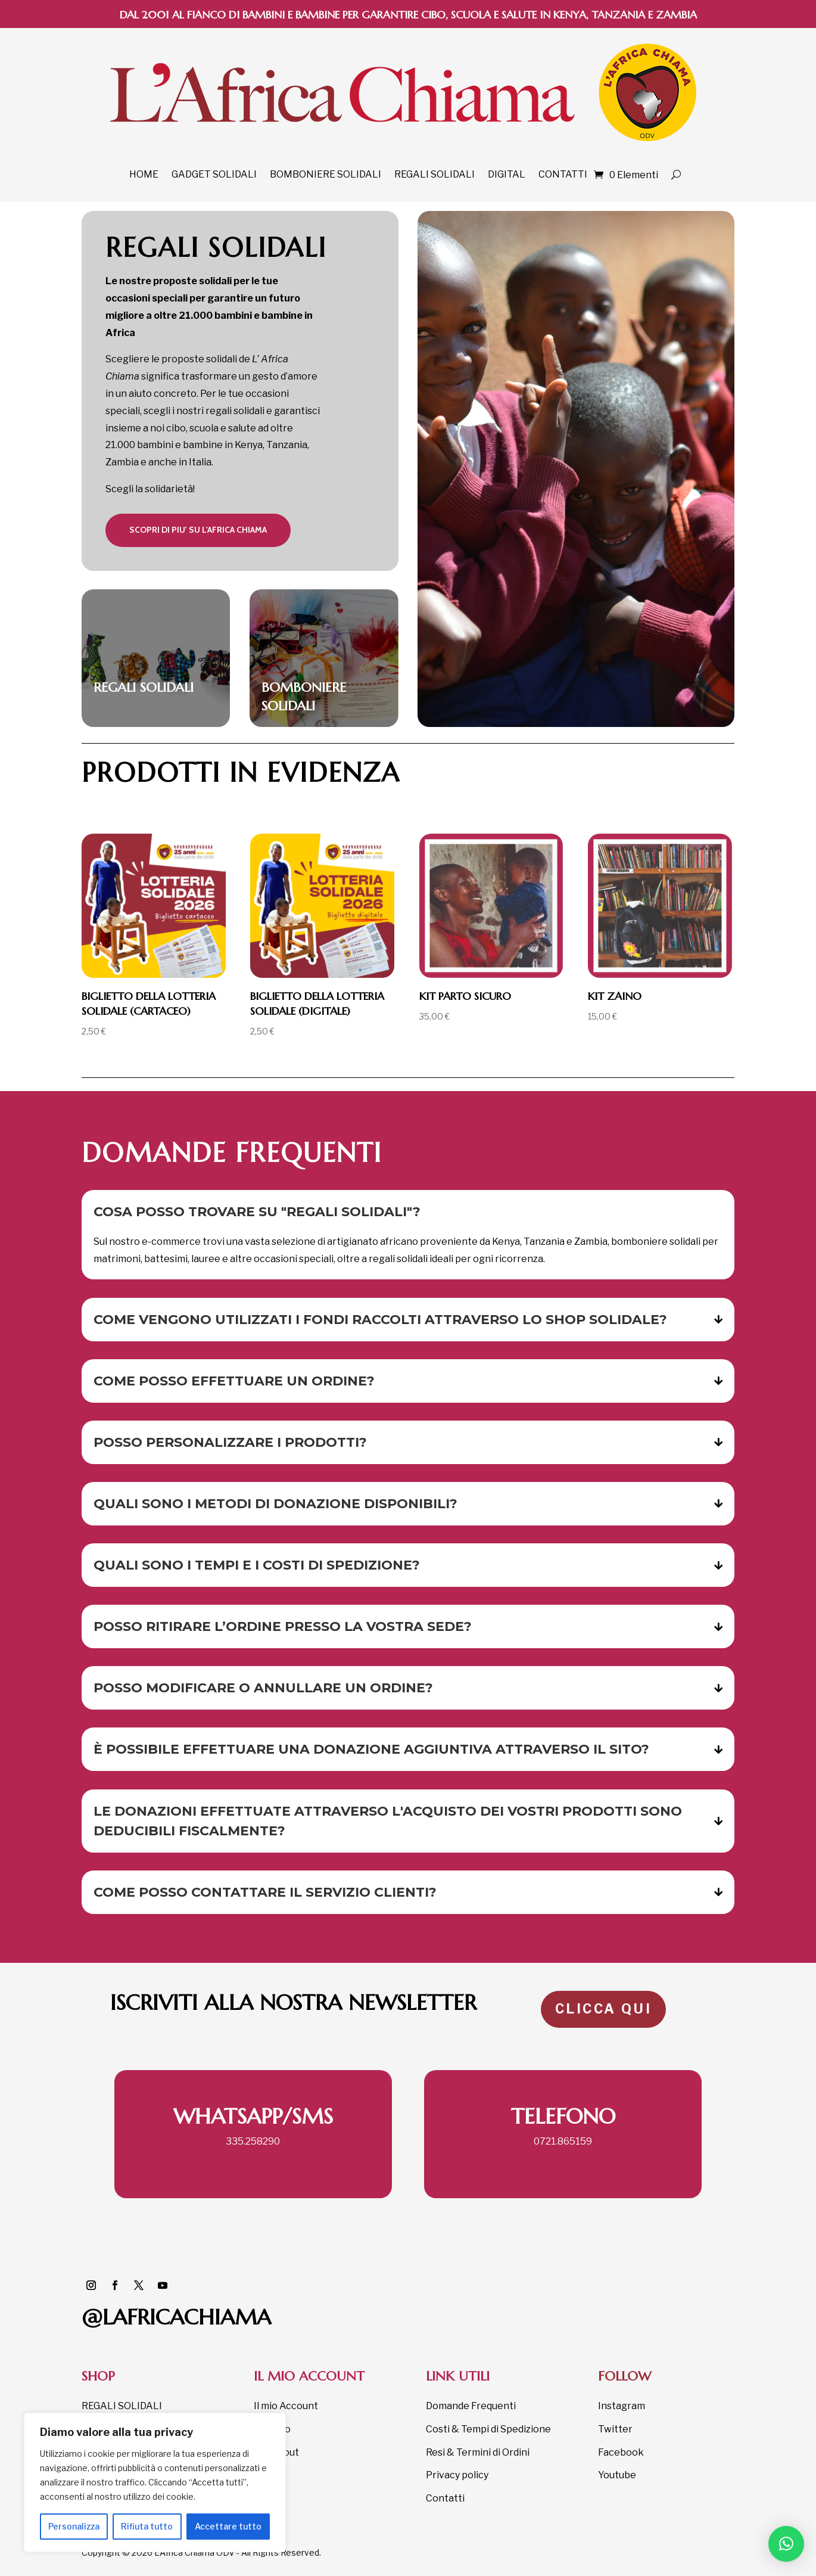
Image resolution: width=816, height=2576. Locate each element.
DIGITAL (506, 174)
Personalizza (73, 2526)
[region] (155, 2482)
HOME (143, 174)
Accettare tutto (228, 2526)
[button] (786, 2544)
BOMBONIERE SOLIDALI (325, 174)
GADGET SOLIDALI (214, 174)
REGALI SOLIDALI (434, 174)
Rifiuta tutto (147, 2526)
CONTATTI (562, 174)
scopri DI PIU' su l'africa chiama (198, 529)
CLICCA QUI (603, 2008)
